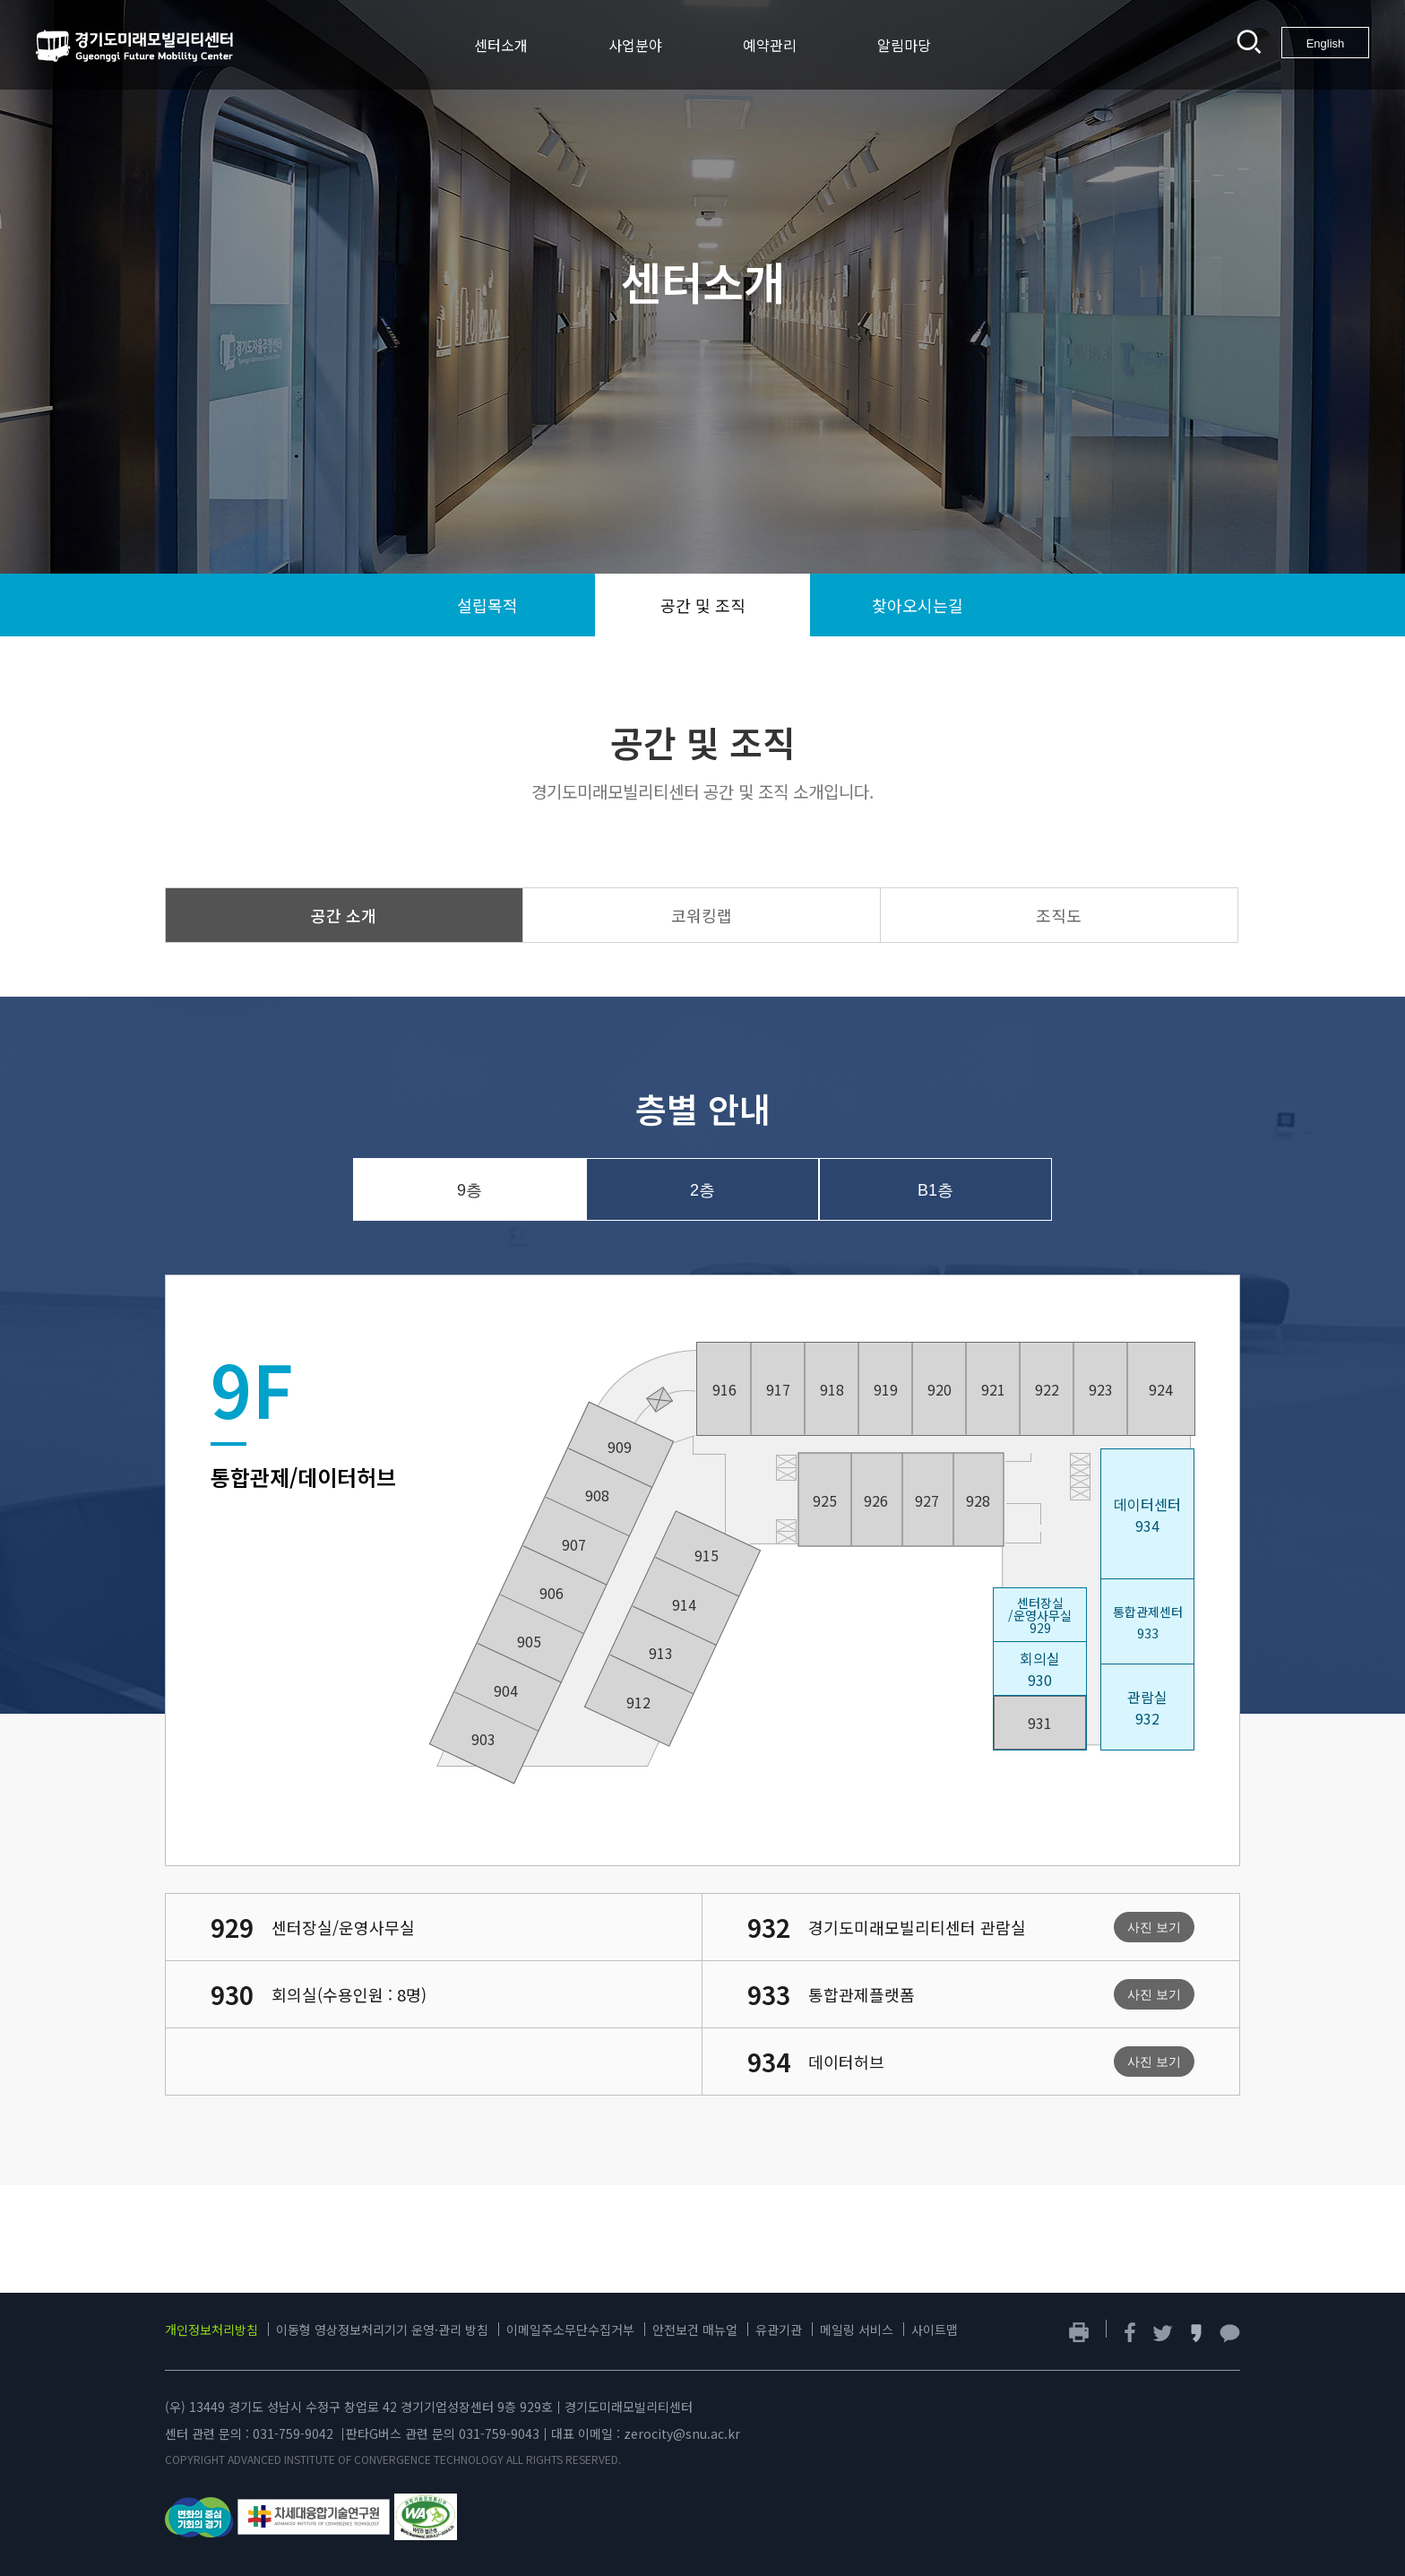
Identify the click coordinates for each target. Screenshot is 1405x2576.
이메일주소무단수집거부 (570, 2329)
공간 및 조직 (703, 605)
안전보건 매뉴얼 (694, 2329)
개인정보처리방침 (211, 2329)
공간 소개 (343, 915)
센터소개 (501, 45)
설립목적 (487, 605)
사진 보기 (1154, 1927)
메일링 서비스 (856, 2329)
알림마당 (904, 45)
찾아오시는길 (917, 605)
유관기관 (778, 2329)
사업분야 (635, 45)
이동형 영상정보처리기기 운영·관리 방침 (382, 2329)
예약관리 (770, 45)
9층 (469, 1190)
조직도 (1059, 915)
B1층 (935, 1190)
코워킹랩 (701, 915)
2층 (702, 1190)
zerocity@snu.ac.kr (682, 2433)
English (1325, 43)
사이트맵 (934, 2329)
